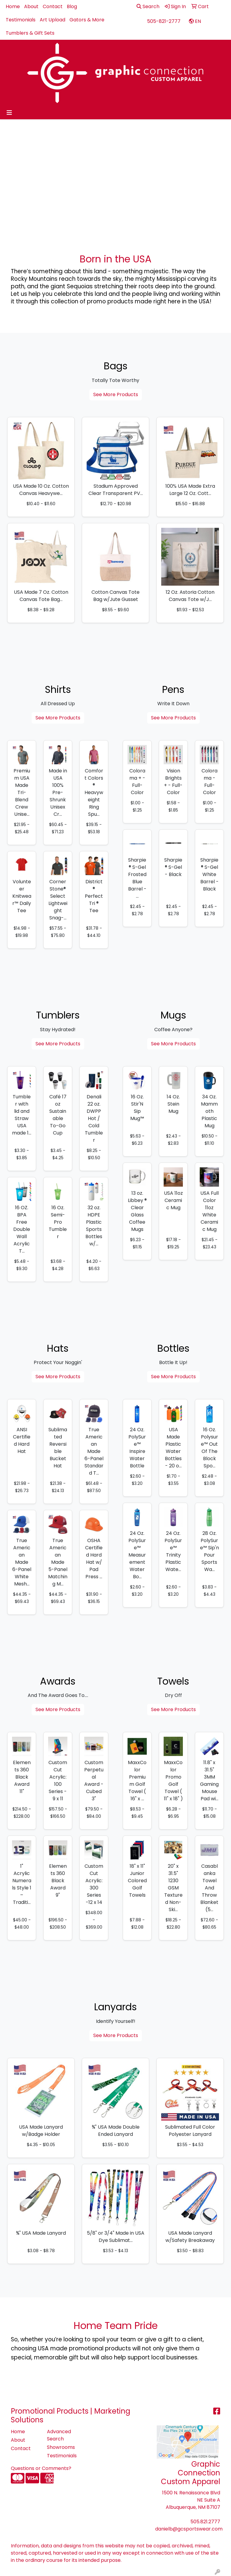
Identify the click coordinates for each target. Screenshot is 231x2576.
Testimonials (20, 19)
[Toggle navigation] (9, 112)
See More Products (115, 394)
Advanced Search (59, 2435)
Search (148, 6)
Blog (72, 6)
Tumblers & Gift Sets (30, 33)
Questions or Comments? (41, 2468)
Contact (53, 6)
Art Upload (52, 19)
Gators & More (86, 19)
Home (13, 6)
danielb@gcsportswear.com (189, 2528)
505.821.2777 (205, 2521)
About (31, 6)
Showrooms (61, 2447)
